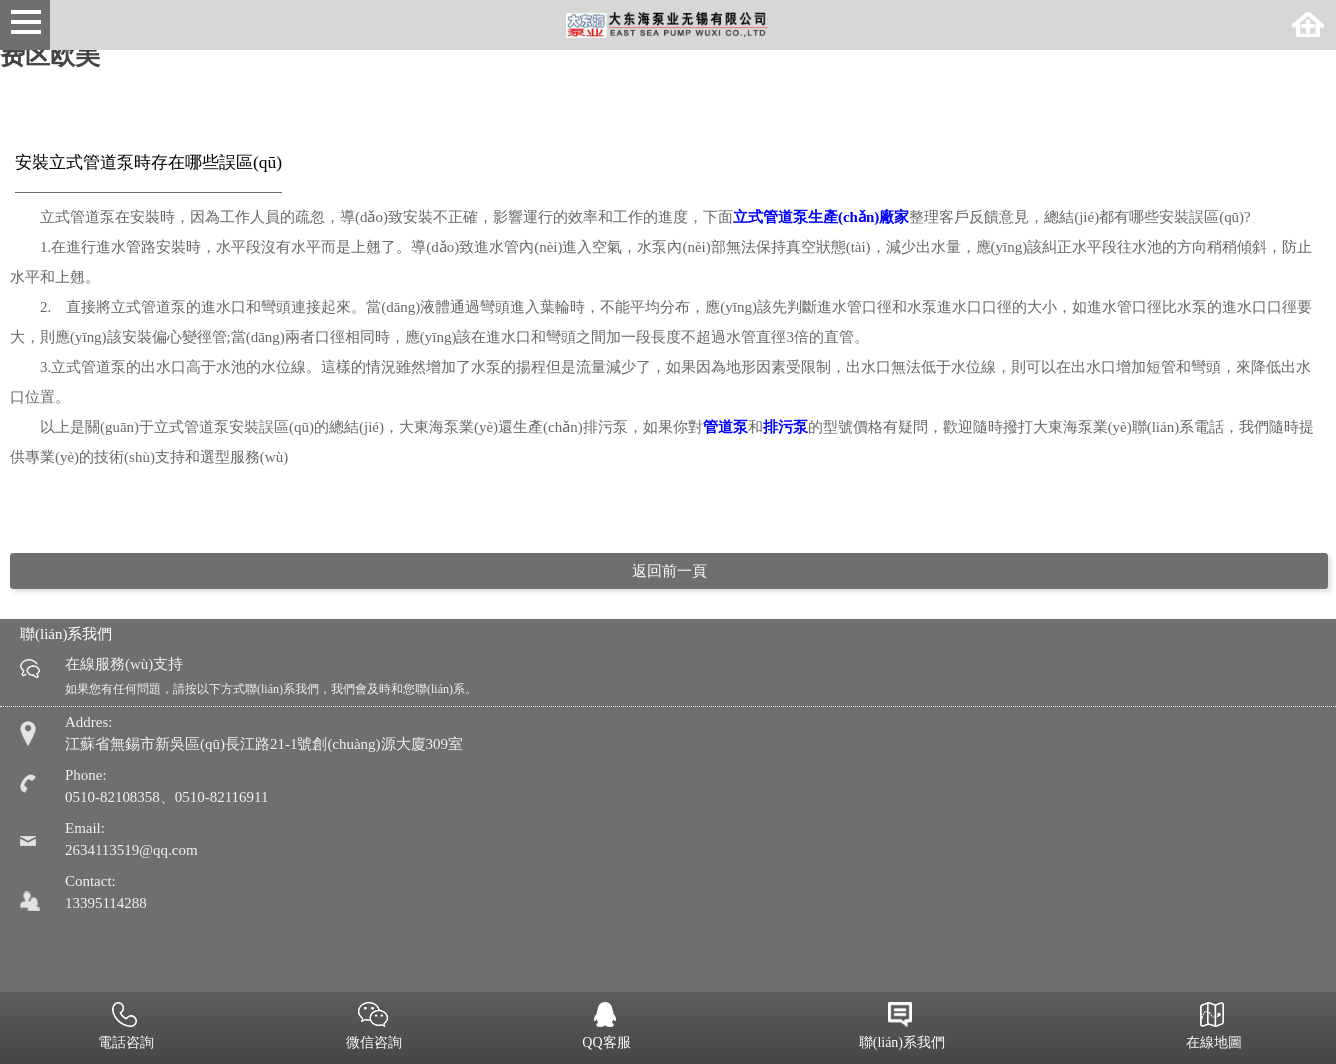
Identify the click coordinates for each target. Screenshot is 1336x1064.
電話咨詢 (124, 1028)
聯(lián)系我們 (900, 1028)
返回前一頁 (669, 571)
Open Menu (25, 25)
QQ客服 (605, 1028)
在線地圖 (1212, 1028)
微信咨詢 (373, 1028)
